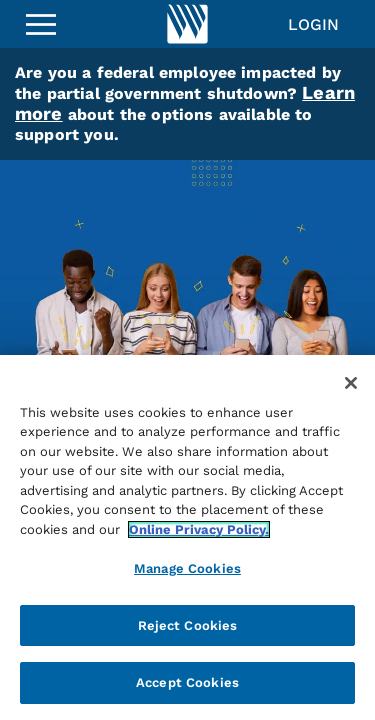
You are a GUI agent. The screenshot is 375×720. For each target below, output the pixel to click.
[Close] (351, 383)
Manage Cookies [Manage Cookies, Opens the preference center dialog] (187, 568)
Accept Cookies (187, 682)
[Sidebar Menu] (41, 24)
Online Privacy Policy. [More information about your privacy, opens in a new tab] (199, 529)
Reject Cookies (188, 625)
